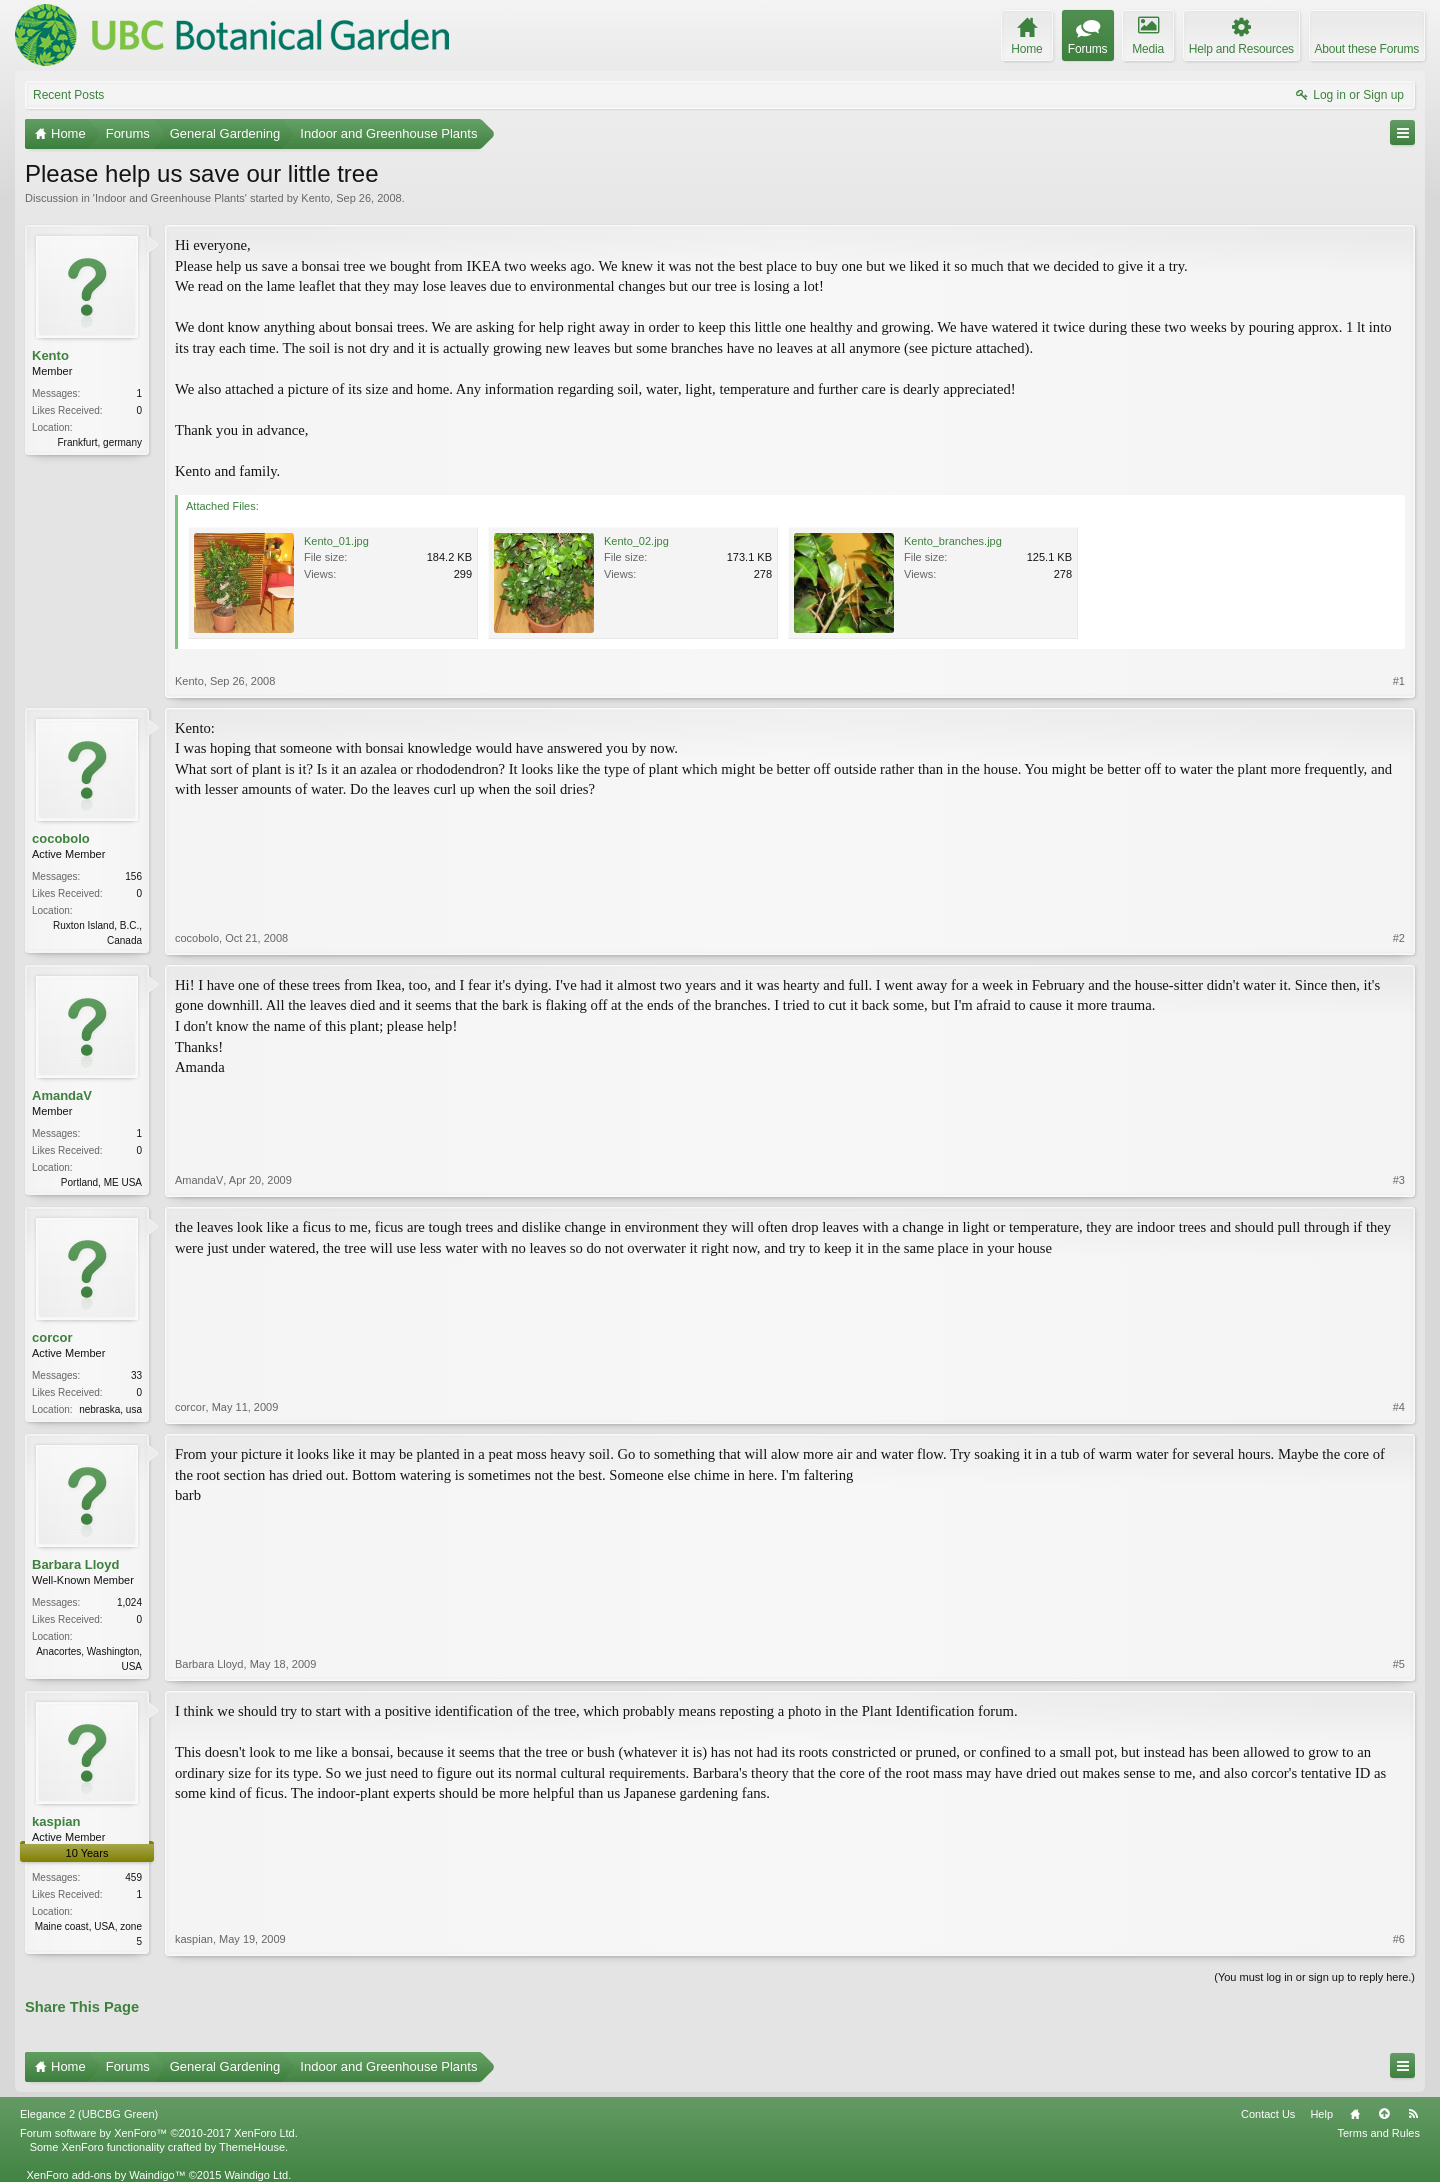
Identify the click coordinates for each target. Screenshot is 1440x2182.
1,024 (129, 1602)
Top (1384, 2114)
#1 (1399, 681)
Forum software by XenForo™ (159, 2133)
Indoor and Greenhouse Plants (170, 198)
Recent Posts (68, 95)
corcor (52, 1337)
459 (133, 1877)
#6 (1399, 1939)
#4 (1399, 1407)
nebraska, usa (110, 1409)
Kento (315, 198)
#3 (1399, 1180)
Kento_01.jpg (336, 541)
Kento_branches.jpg (953, 541)
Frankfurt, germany (100, 442)
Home (1355, 2114)
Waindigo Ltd (256, 2175)
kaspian (56, 1821)
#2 (1399, 938)
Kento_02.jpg (636, 541)
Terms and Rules (1378, 2133)
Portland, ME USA (101, 1182)
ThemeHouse (252, 2147)
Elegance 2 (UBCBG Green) (89, 2114)
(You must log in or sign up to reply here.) (1314, 1977)
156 (133, 876)
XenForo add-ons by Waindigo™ (105, 2175)
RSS (1413, 2114)
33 (136, 1375)
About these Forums (1367, 49)
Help (1321, 2114)
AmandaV (62, 1095)
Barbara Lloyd (75, 1564)
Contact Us (1268, 2114)
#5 (1399, 1664)
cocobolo (61, 838)
